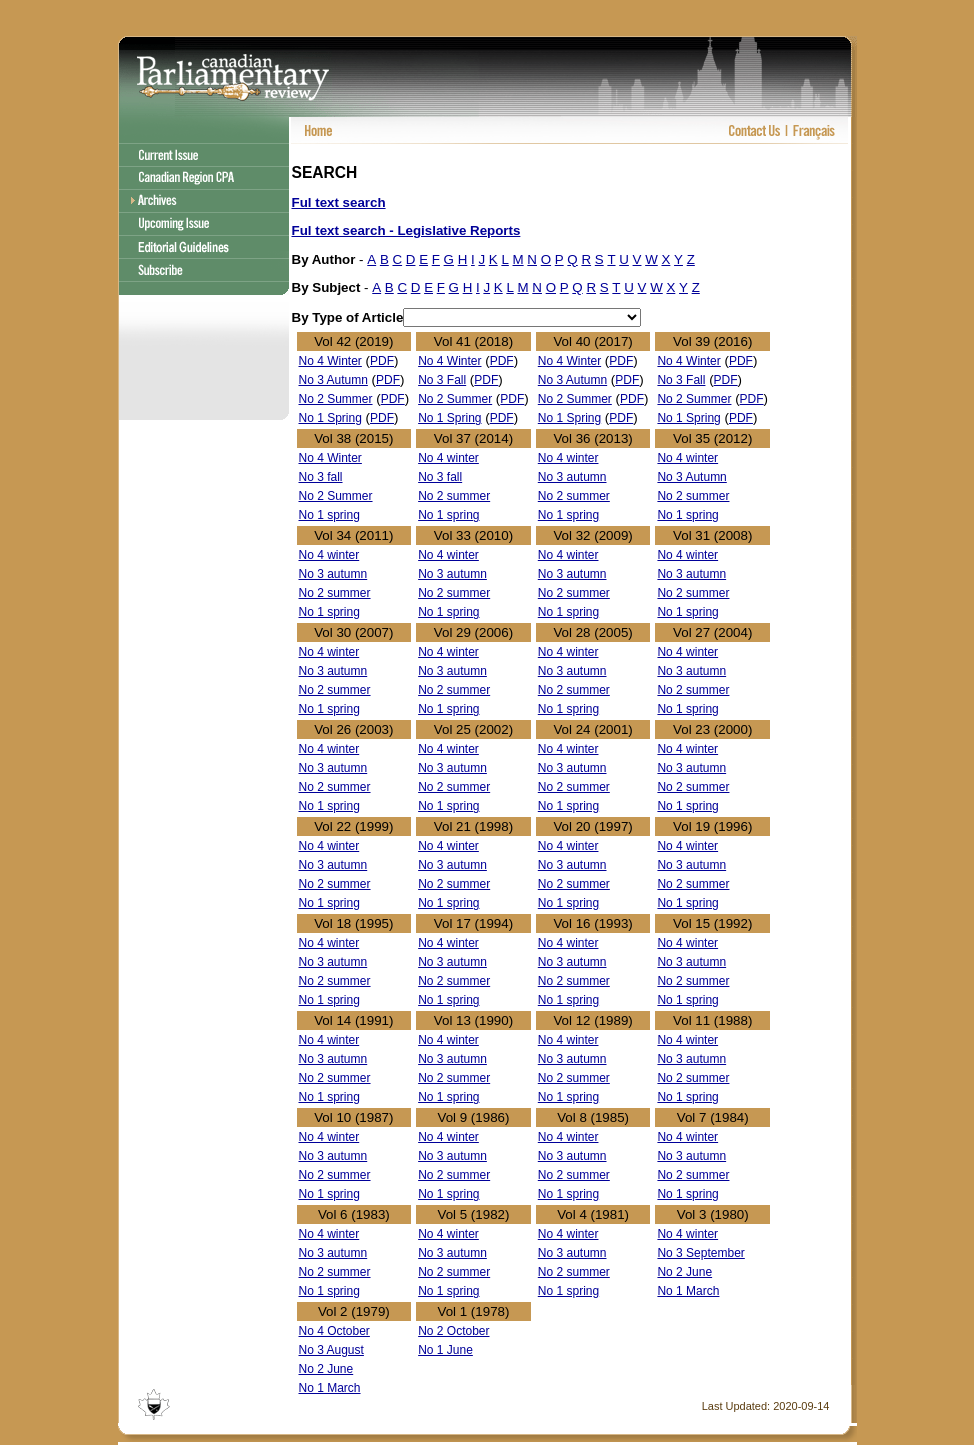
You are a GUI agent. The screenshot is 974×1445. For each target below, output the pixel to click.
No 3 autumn (572, 477)
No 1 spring (329, 515)
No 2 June (684, 1272)
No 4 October (334, 1331)
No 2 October (453, 1331)
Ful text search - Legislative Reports (406, 230)
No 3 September (700, 1253)
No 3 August (331, 1350)
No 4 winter (448, 458)
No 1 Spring (330, 418)
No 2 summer (454, 496)
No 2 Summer (336, 399)
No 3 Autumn (333, 380)
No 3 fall (321, 477)
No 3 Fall (442, 380)
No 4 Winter (330, 361)
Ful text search (339, 202)
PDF (382, 361)
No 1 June (445, 1350)
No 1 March (688, 1291)
